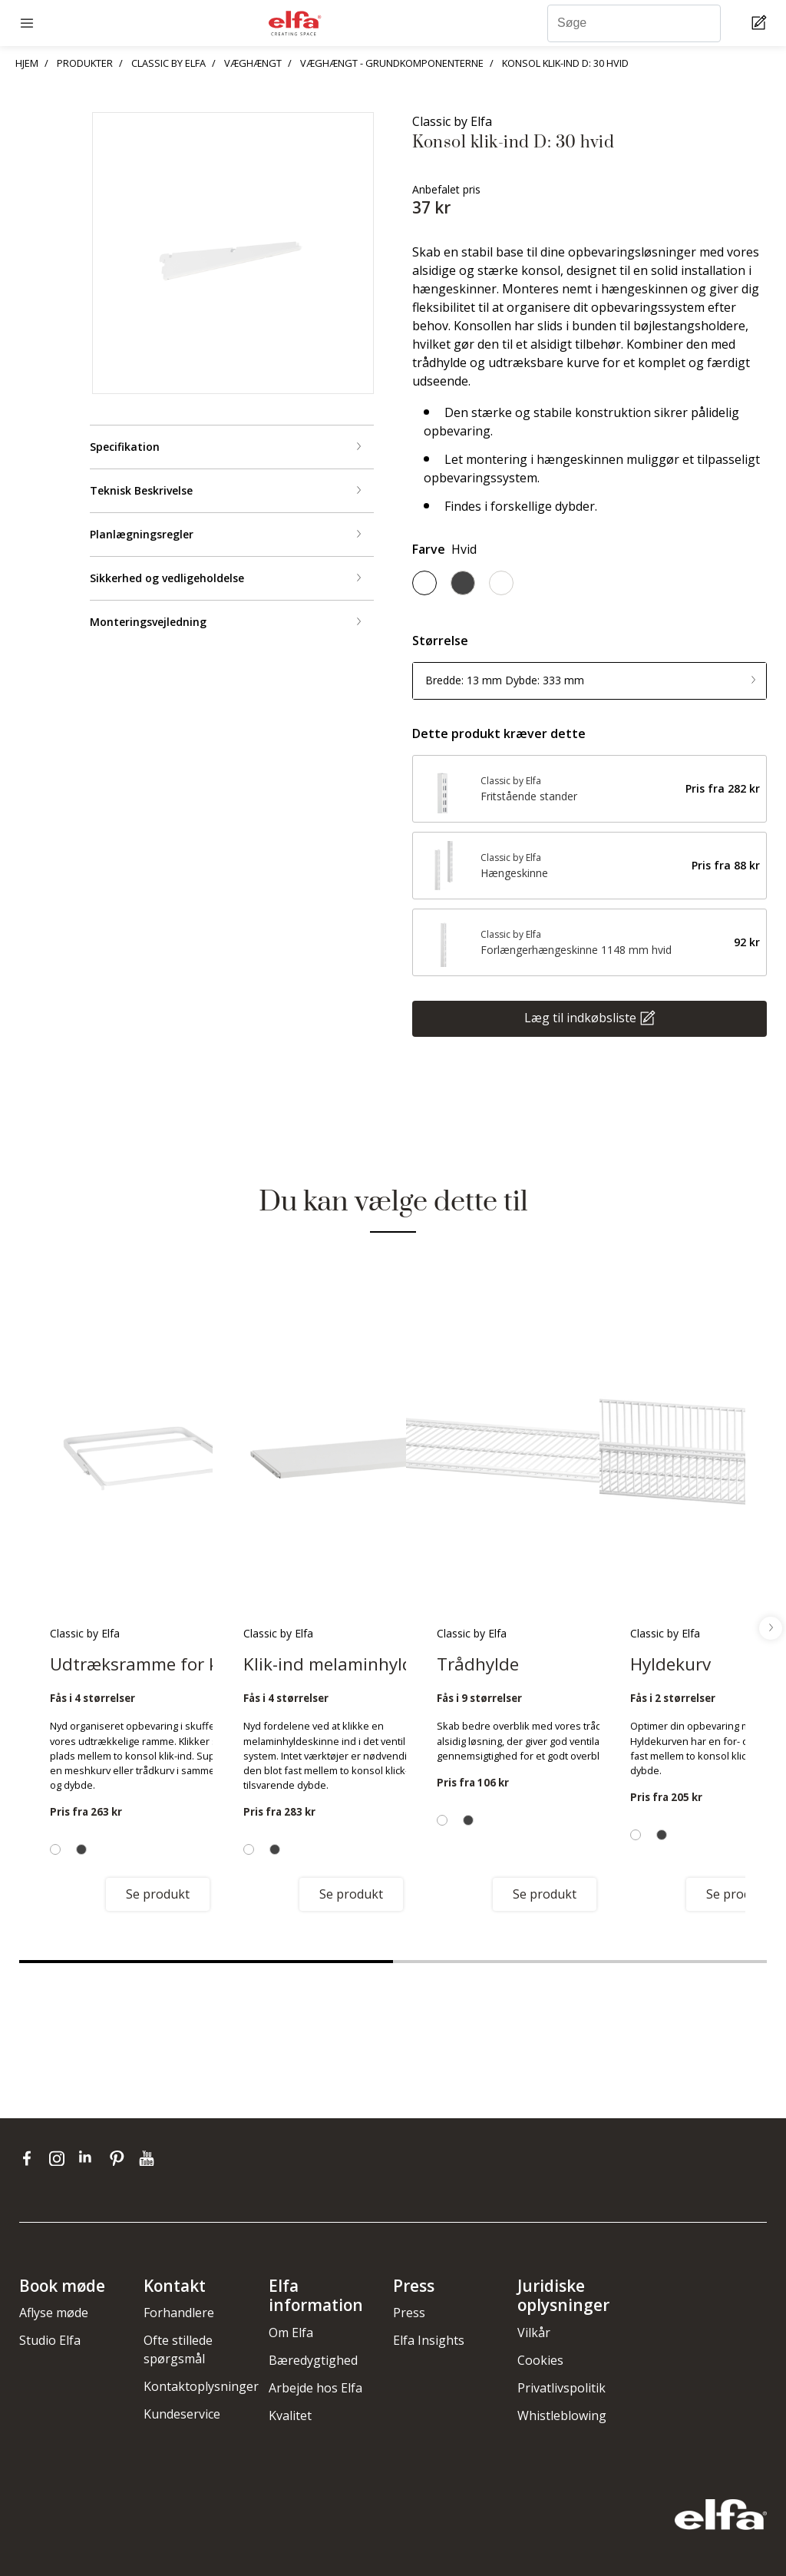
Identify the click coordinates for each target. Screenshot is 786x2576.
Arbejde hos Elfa (315, 2387)
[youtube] (148, 2158)
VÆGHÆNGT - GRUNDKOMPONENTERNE (392, 63)
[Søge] (634, 23)
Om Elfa (291, 2332)
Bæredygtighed (313, 2360)
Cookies (540, 2360)
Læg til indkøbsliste (580, 1016)
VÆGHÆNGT (253, 63)
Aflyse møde (53, 2312)
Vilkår (533, 2332)
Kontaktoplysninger (201, 2386)
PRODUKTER (85, 63)
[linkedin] (90, 2158)
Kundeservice (182, 2413)
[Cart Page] (761, 23)
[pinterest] (120, 2158)
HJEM (26, 63)
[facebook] (30, 2158)
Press (409, 2312)
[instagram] (60, 2158)
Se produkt (158, 1894)
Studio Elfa (50, 2340)
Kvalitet (290, 2415)
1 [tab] (206, 1961)
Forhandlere (179, 2312)
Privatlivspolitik (561, 2387)
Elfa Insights (428, 2340)
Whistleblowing (561, 2415)
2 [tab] (580, 1961)
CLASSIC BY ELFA (168, 63)
